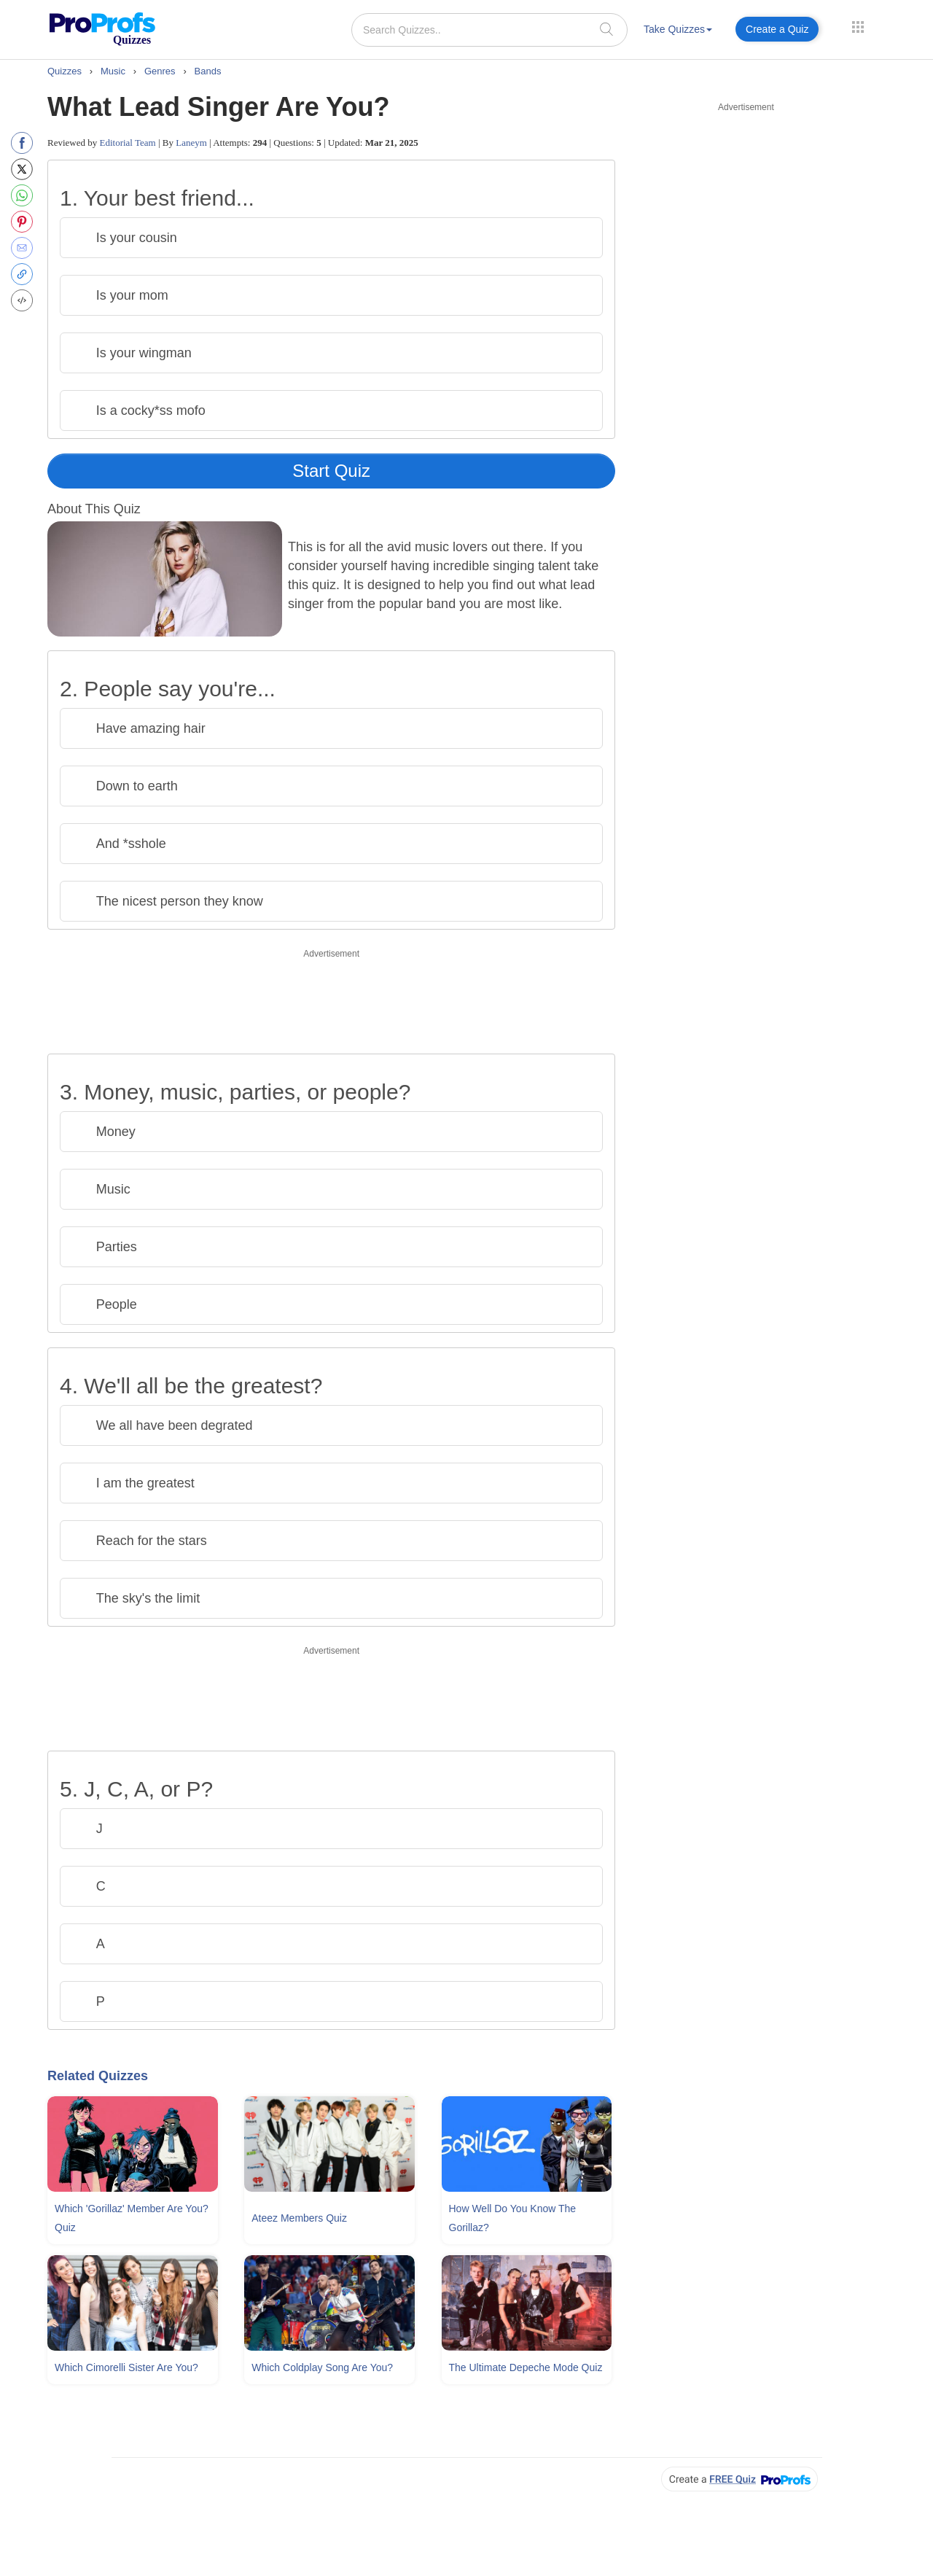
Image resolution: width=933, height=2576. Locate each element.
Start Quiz (331, 470)
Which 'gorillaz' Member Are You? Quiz (131, 2218)
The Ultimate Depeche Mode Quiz (526, 2367)
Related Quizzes (97, 2076)
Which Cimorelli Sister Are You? (126, 2367)
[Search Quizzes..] (489, 30)
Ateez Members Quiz (299, 2218)
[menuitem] (678, 32)
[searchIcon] (606, 29)
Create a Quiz (777, 29)
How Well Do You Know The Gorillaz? (513, 2218)
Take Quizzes (678, 29)
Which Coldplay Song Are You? (322, 2367)
